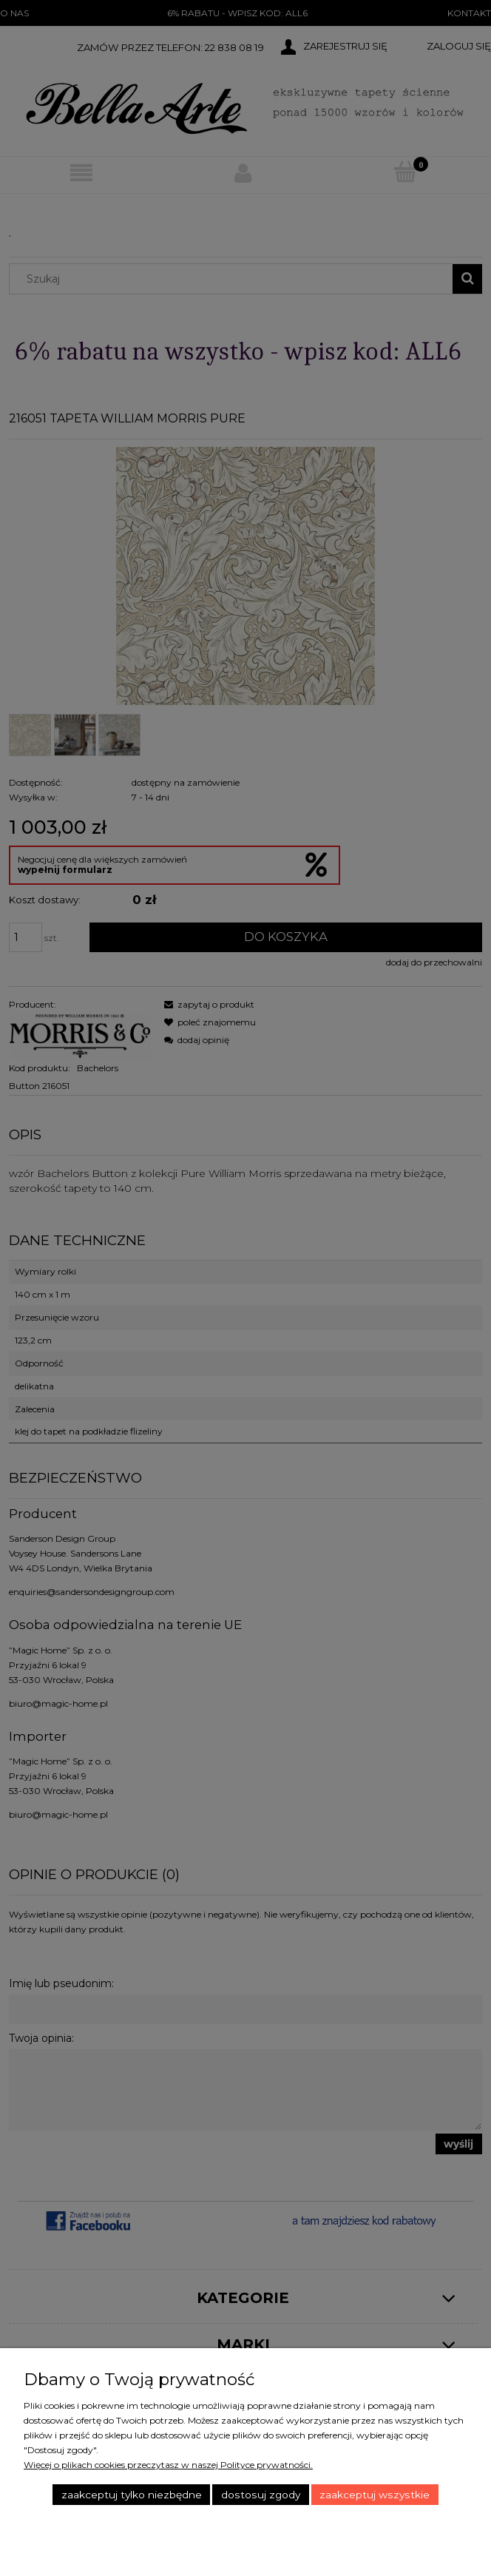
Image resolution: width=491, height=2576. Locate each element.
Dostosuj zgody (260, 2495)
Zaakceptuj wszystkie (374, 2495)
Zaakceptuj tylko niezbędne (131, 2495)
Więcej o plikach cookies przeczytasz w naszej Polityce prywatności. (168, 2464)
